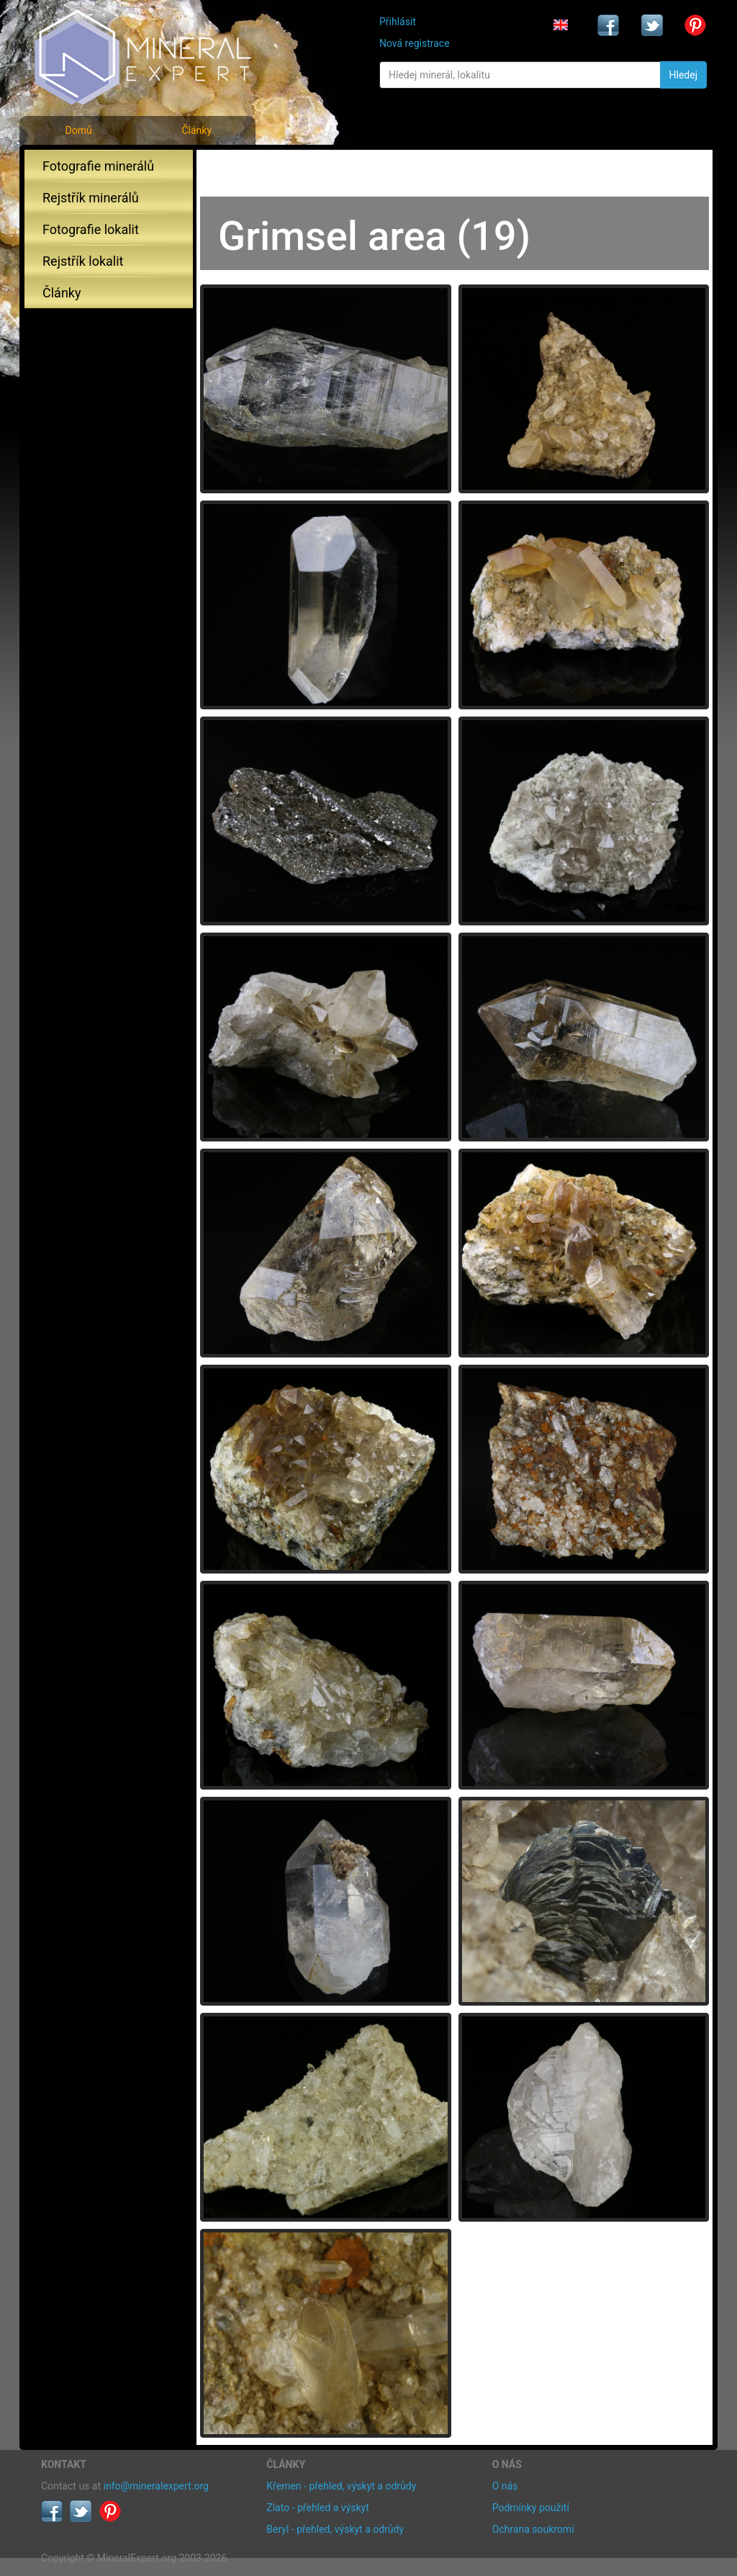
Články (196, 130)
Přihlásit (397, 21)
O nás (505, 2486)
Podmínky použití (530, 2507)
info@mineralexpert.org (156, 2486)
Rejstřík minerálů (90, 197)
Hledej (683, 75)
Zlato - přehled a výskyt (317, 2507)
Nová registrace (414, 43)
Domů (78, 130)
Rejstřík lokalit (82, 261)
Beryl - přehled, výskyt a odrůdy (335, 2529)
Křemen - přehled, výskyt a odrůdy (341, 2486)
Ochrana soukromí (533, 2529)
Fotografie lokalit (90, 229)
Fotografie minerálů (98, 166)
